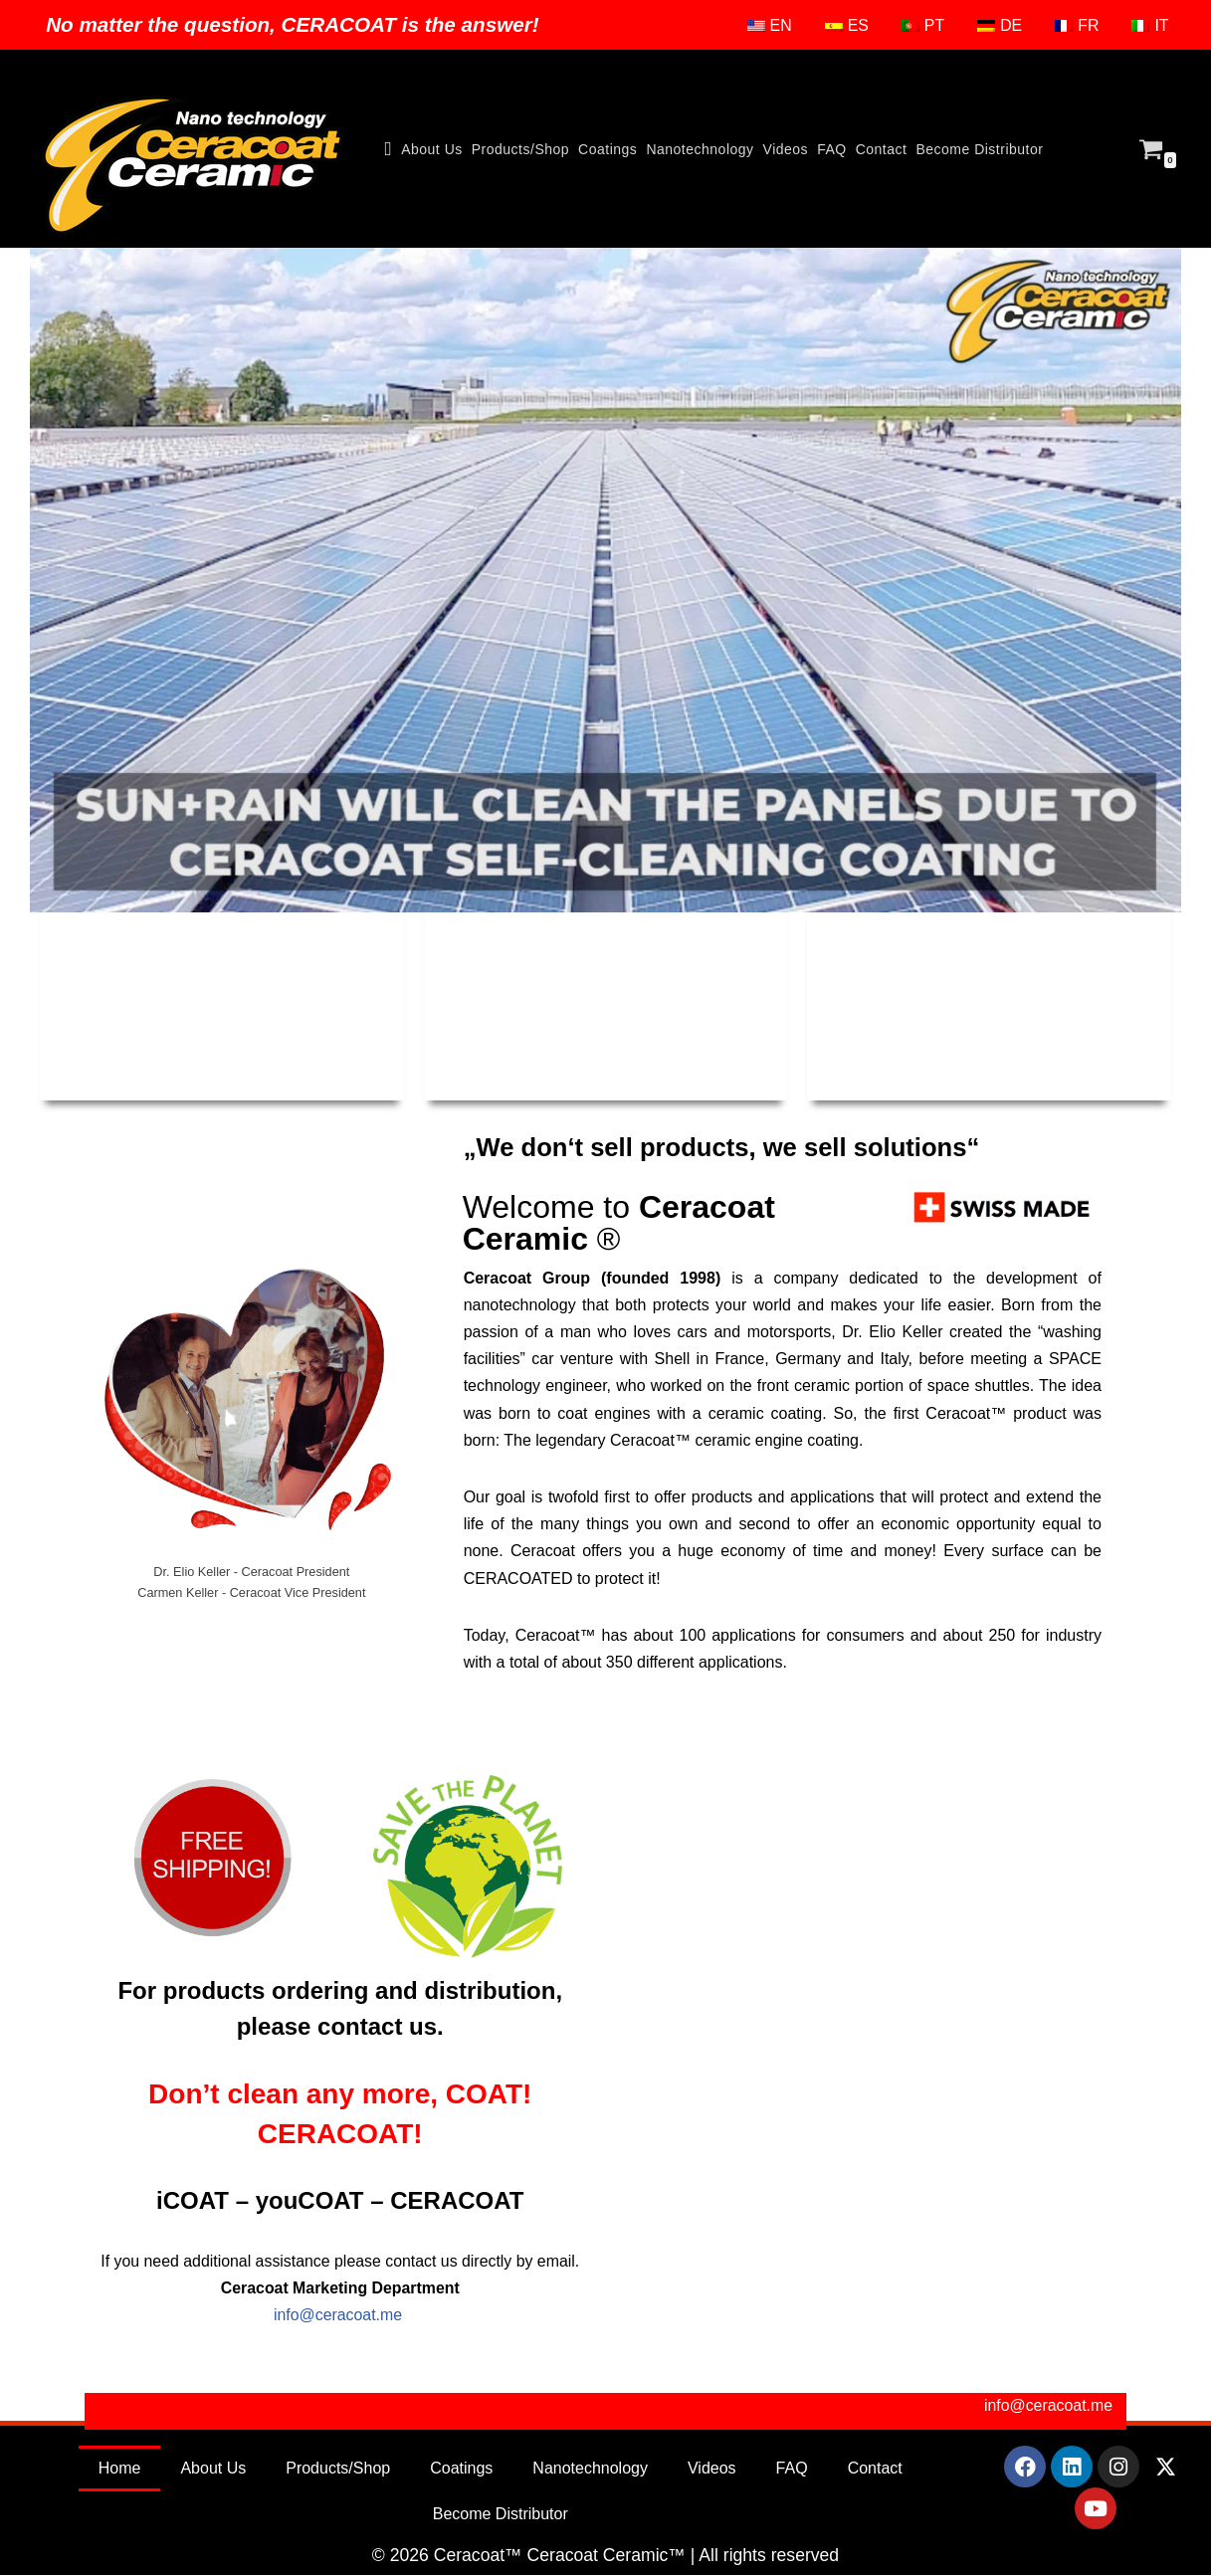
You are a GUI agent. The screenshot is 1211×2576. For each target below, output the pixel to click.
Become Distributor (979, 149)
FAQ (832, 149)
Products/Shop (520, 149)
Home (120, 2469)
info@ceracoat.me (340, 2315)
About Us (432, 149)
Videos (786, 149)
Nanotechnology (699, 149)
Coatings (607, 149)
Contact (882, 149)
